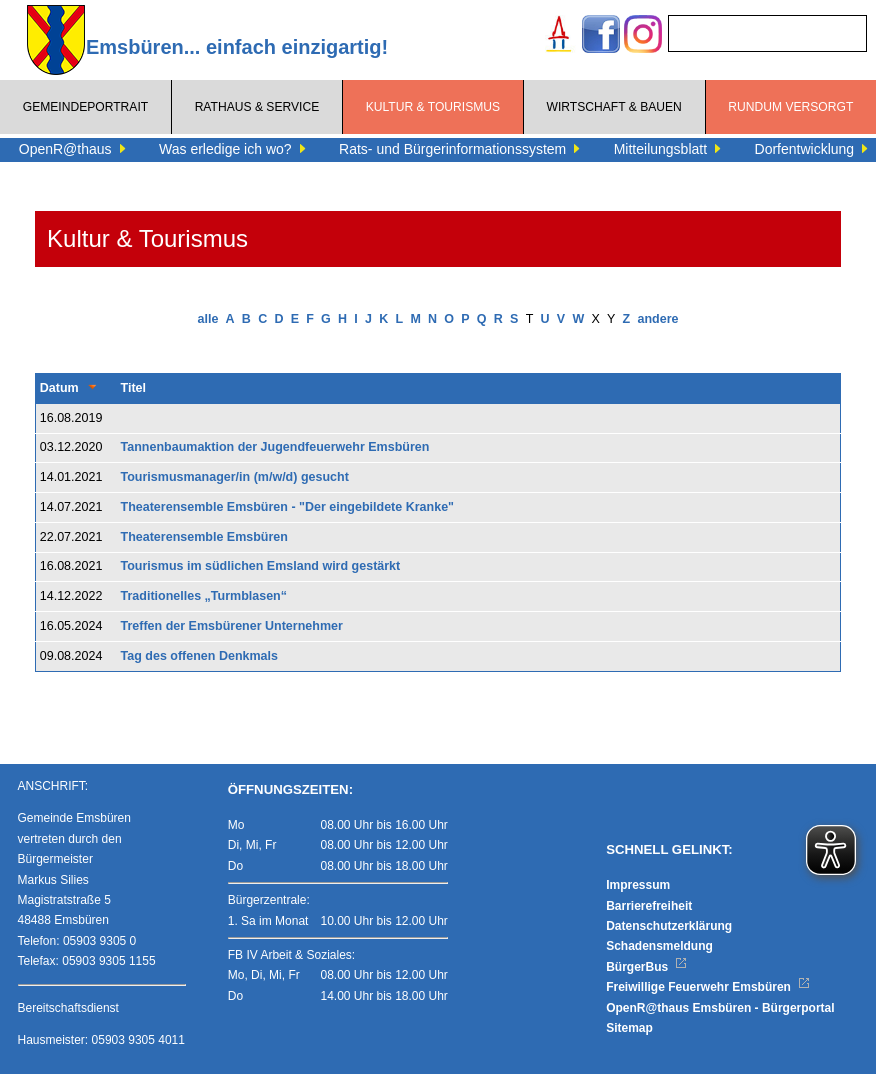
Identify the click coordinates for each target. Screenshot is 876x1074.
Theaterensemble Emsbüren (204, 537)
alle (208, 319)
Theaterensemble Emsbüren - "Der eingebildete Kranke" (287, 507)
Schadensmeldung (659, 946)
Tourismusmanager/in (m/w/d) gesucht (235, 477)
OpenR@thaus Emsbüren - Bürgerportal (720, 1008)
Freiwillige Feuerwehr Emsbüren (708, 987)
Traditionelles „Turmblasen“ (204, 596)
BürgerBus (646, 967)
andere (657, 319)
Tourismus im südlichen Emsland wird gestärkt (261, 566)
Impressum (638, 885)
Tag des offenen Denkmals (199, 656)
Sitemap (629, 1028)
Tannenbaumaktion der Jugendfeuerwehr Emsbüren (275, 447)
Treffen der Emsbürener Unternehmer (232, 626)
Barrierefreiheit (649, 906)
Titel (133, 388)
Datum (59, 388)
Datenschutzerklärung (669, 926)
